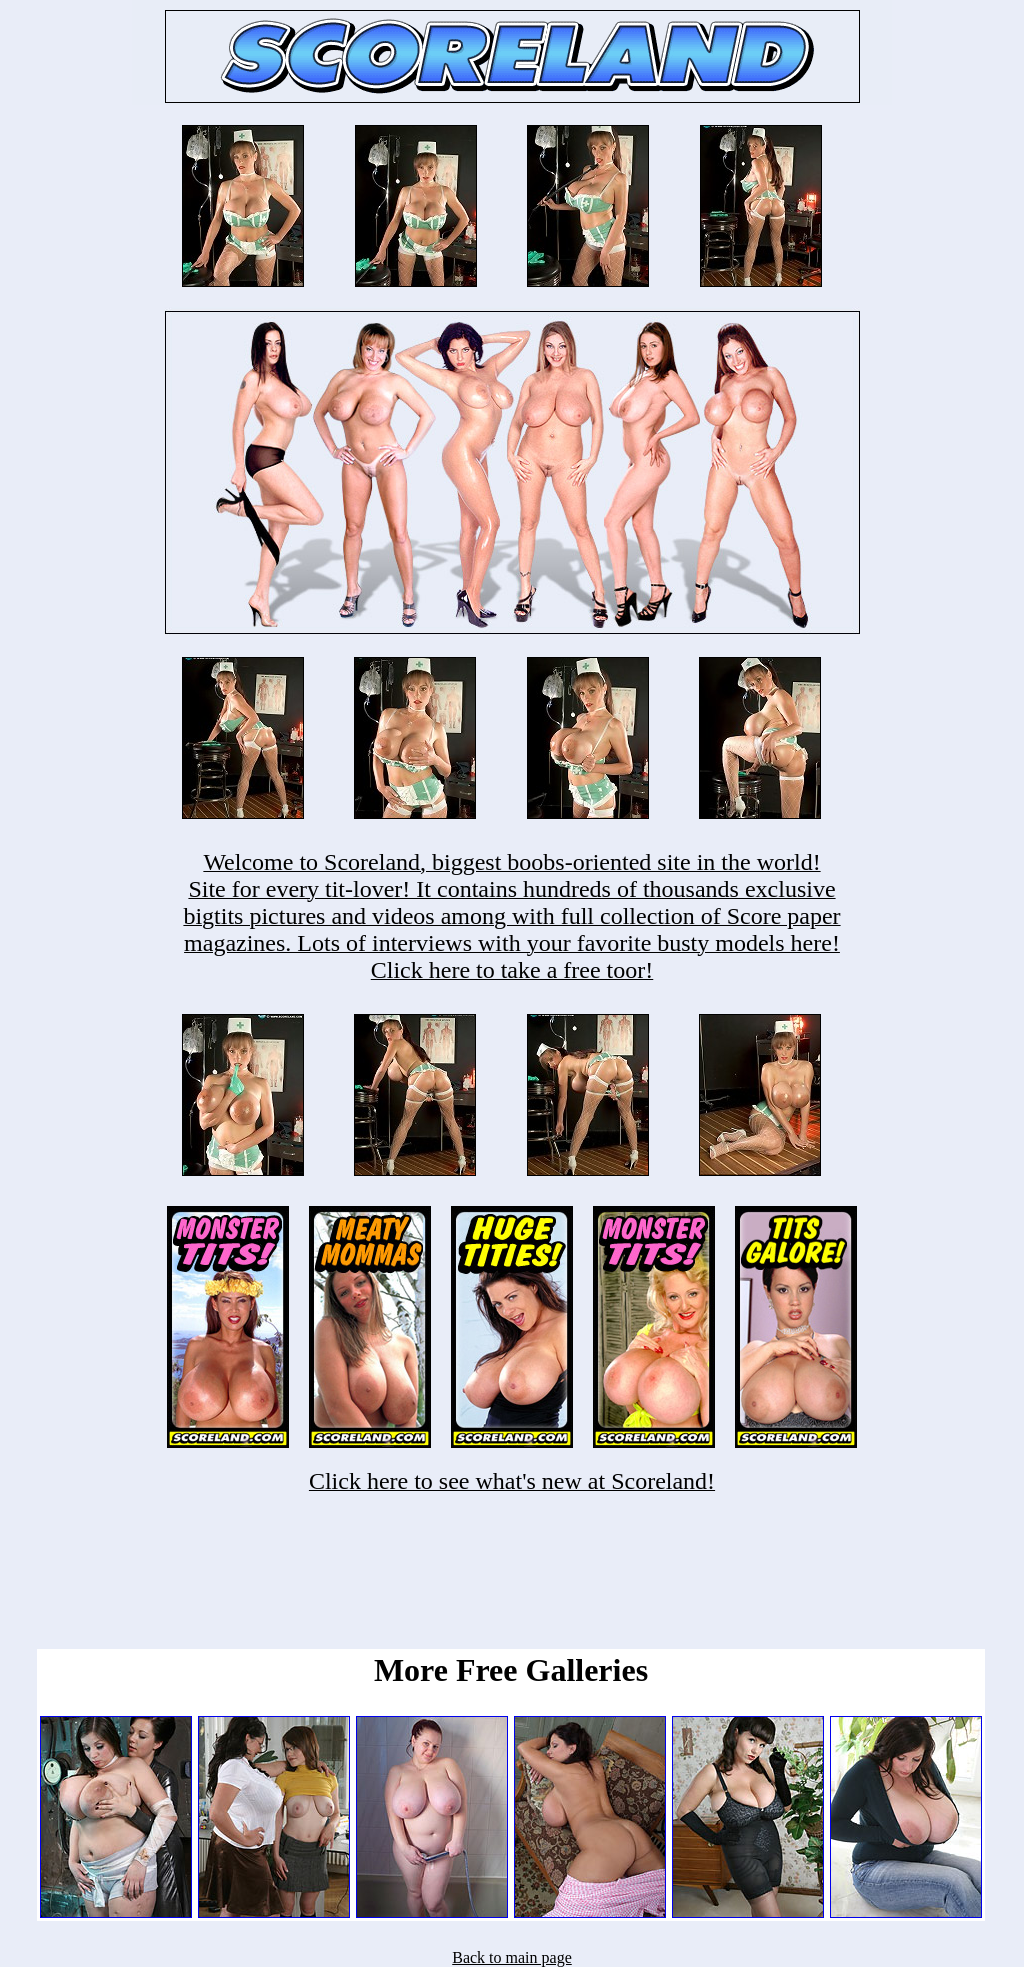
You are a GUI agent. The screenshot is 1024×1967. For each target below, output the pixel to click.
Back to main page (512, 1957)
